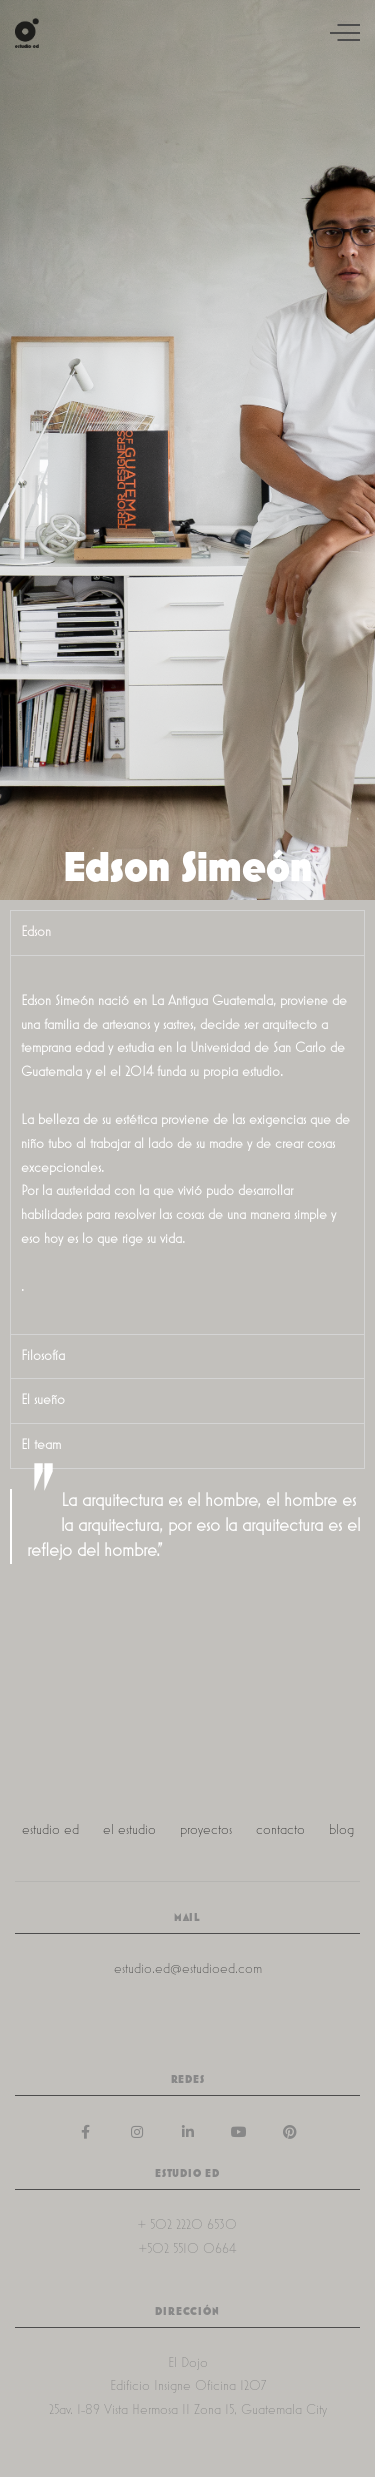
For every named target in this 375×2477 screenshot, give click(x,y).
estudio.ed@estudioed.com (188, 1969)
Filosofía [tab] (43, 1356)
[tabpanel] (187, 1144)
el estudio (129, 1830)
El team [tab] (41, 1445)
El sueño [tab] (43, 1400)
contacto (280, 1830)
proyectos (206, 1830)
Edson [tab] (36, 932)
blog (341, 1830)
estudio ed (50, 1830)
